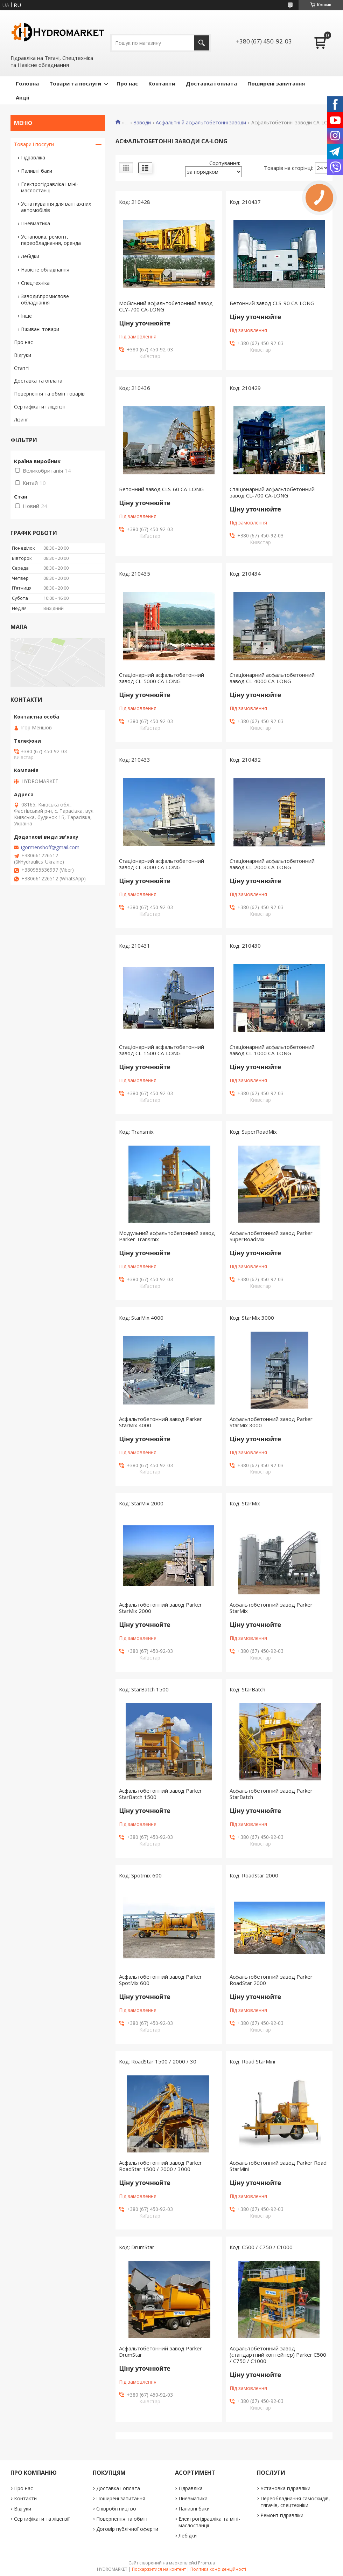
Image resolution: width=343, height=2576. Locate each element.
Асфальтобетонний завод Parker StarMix (271, 1607)
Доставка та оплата (38, 380)
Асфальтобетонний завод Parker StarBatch (271, 1793)
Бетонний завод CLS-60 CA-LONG (161, 489)
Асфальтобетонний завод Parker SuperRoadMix (271, 1236)
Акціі (22, 97)
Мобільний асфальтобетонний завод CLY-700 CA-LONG (166, 306)
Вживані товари (40, 329)
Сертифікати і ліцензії (39, 406)
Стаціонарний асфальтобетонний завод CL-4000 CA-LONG (272, 678)
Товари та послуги (75, 83)
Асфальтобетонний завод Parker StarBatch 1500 (160, 1793)
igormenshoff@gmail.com (50, 847)
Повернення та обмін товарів (49, 393)
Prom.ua (206, 2563)
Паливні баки (36, 170)
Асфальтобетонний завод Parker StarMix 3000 (271, 1422)
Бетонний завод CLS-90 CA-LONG (272, 303)
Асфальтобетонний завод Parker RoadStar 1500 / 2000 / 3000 (160, 2165)
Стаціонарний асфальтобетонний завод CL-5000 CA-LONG (161, 678)
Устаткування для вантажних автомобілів (56, 206)
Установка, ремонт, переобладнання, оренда (51, 239)
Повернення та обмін (121, 2518)
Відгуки (22, 355)
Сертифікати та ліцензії (42, 2518)
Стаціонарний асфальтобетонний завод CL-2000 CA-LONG (272, 864)
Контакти (161, 83)
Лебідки (30, 256)
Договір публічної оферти (127, 2529)
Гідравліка (33, 157)
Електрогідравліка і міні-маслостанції (49, 187)
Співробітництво (116, 2508)
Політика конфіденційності (218, 2569)
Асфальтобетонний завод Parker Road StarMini (278, 2165)
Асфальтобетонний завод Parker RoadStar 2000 (271, 1979)
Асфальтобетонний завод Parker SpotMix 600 (160, 1979)
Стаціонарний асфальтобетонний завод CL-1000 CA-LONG (272, 1050)
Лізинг (21, 419)
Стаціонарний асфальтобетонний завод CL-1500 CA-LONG (161, 1050)
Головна (27, 83)
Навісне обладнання (45, 269)
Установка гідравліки (285, 2488)
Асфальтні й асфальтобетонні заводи (201, 122)
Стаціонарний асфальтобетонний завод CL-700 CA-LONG (272, 492)
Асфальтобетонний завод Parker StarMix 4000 (160, 1422)
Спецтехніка (35, 283)
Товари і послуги (34, 144)
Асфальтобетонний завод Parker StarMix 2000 (160, 1607)
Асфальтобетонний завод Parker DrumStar (160, 2351)
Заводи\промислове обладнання (45, 299)
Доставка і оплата (211, 83)
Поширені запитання (276, 83)
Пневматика (35, 223)
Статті (21, 368)
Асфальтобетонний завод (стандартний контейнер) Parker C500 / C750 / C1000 (278, 2354)
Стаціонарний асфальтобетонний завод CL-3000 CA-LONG (161, 864)
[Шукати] (201, 42)
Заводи (142, 122)
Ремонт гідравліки (281, 2515)
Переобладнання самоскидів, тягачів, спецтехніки (295, 2501)
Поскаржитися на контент (159, 2569)
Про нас (127, 83)
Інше (26, 315)
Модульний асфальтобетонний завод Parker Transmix (167, 1236)
